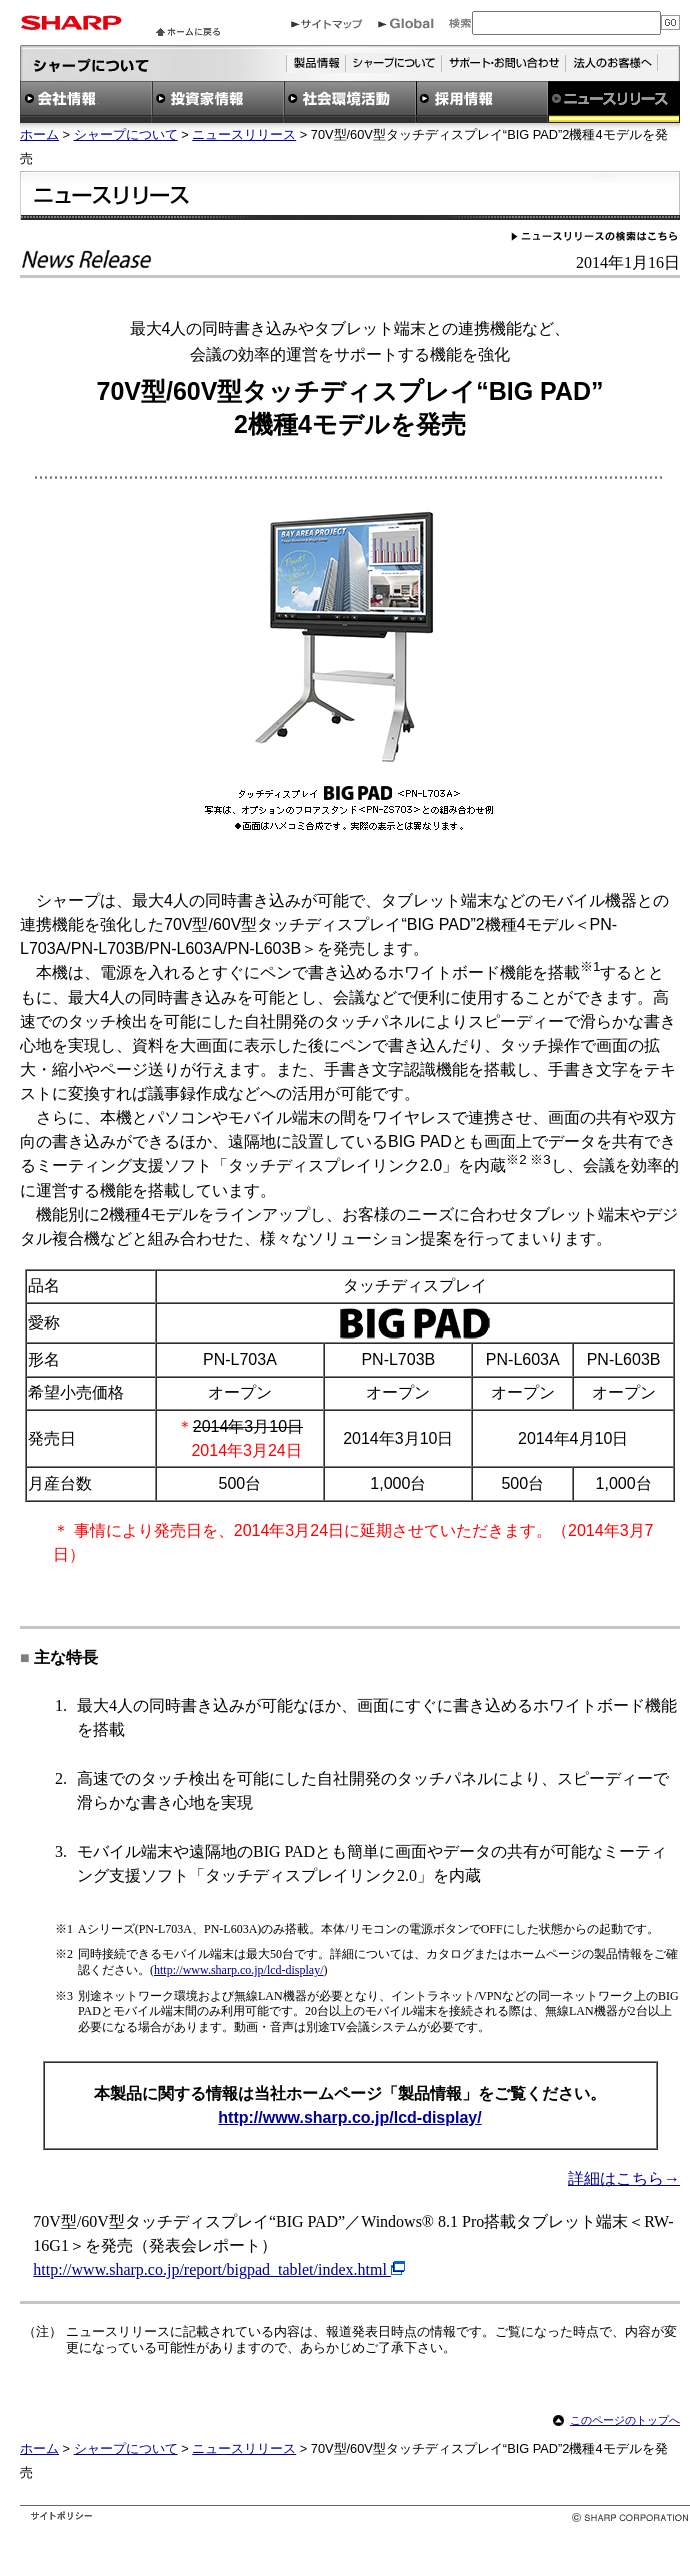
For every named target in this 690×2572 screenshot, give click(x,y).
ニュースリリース (244, 134)
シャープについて (126, 134)
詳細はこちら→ (624, 2178)
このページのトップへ (625, 2420)
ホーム (39, 134)
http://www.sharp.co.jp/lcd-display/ (239, 1970)
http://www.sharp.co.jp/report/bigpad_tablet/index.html (212, 2269)
